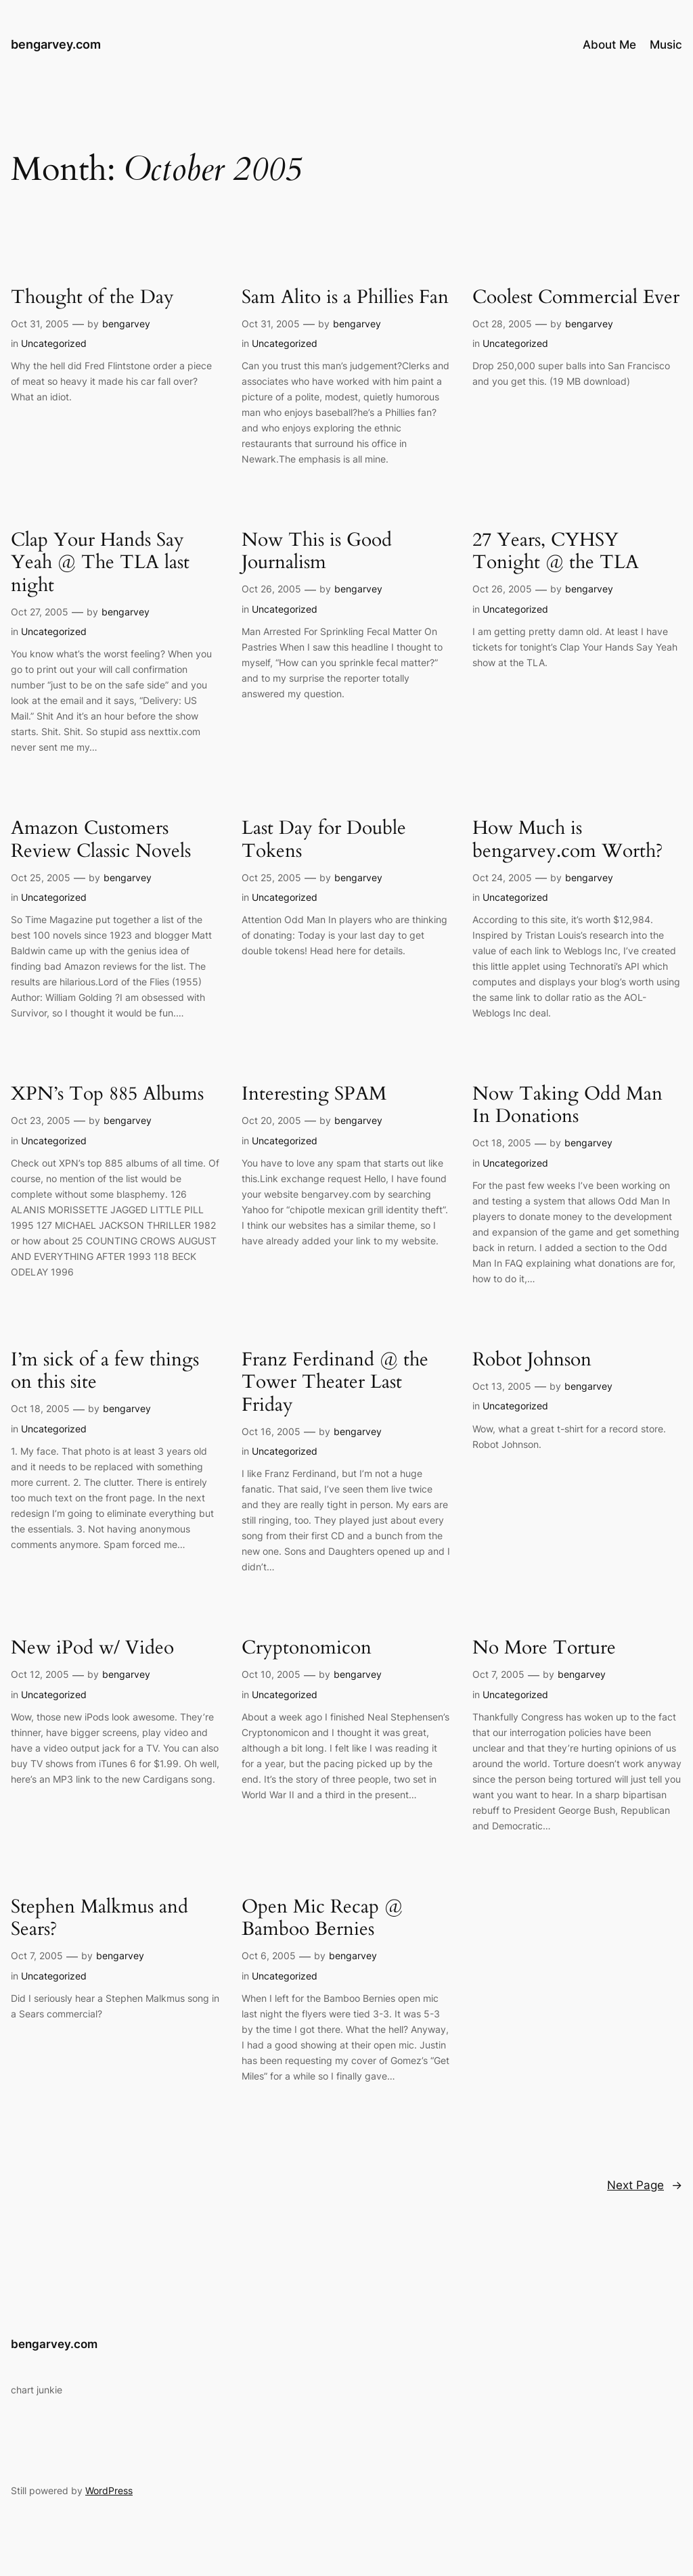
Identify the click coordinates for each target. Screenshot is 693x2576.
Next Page (644, 2185)
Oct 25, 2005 (40, 877)
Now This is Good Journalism (317, 551)
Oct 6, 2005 (269, 1955)
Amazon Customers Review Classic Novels (101, 839)
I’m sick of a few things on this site (105, 1371)
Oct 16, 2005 (271, 1431)
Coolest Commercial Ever (575, 297)
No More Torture (544, 1648)
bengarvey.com (56, 44)
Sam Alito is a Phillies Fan (345, 297)
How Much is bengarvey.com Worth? (567, 839)
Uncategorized (54, 343)
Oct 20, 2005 (271, 1120)
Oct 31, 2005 (40, 323)
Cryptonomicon (307, 1648)
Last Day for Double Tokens (324, 839)
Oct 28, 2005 (502, 323)
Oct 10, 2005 (271, 1674)
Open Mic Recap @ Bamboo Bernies (322, 1918)
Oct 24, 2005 (502, 877)
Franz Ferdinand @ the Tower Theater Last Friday (335, 1382)
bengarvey (126, 323)
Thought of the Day (92, 297)
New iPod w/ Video (92, 1648)
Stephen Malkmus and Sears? (99, 1918)
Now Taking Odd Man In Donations (567, 1105)
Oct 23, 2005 (40, 1120)
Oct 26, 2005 (271, 588)
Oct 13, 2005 (501, 1386)
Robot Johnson (531, 1360)
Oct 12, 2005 (40, 1674)
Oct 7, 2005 (498, 1674)
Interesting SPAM (314, 1094)
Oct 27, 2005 (39, 611)
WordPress (109, 2490)
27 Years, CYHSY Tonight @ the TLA (555, 551)
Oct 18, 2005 (501, 1142)
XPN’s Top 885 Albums (107, 1094)
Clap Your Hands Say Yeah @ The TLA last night (100, 562)
